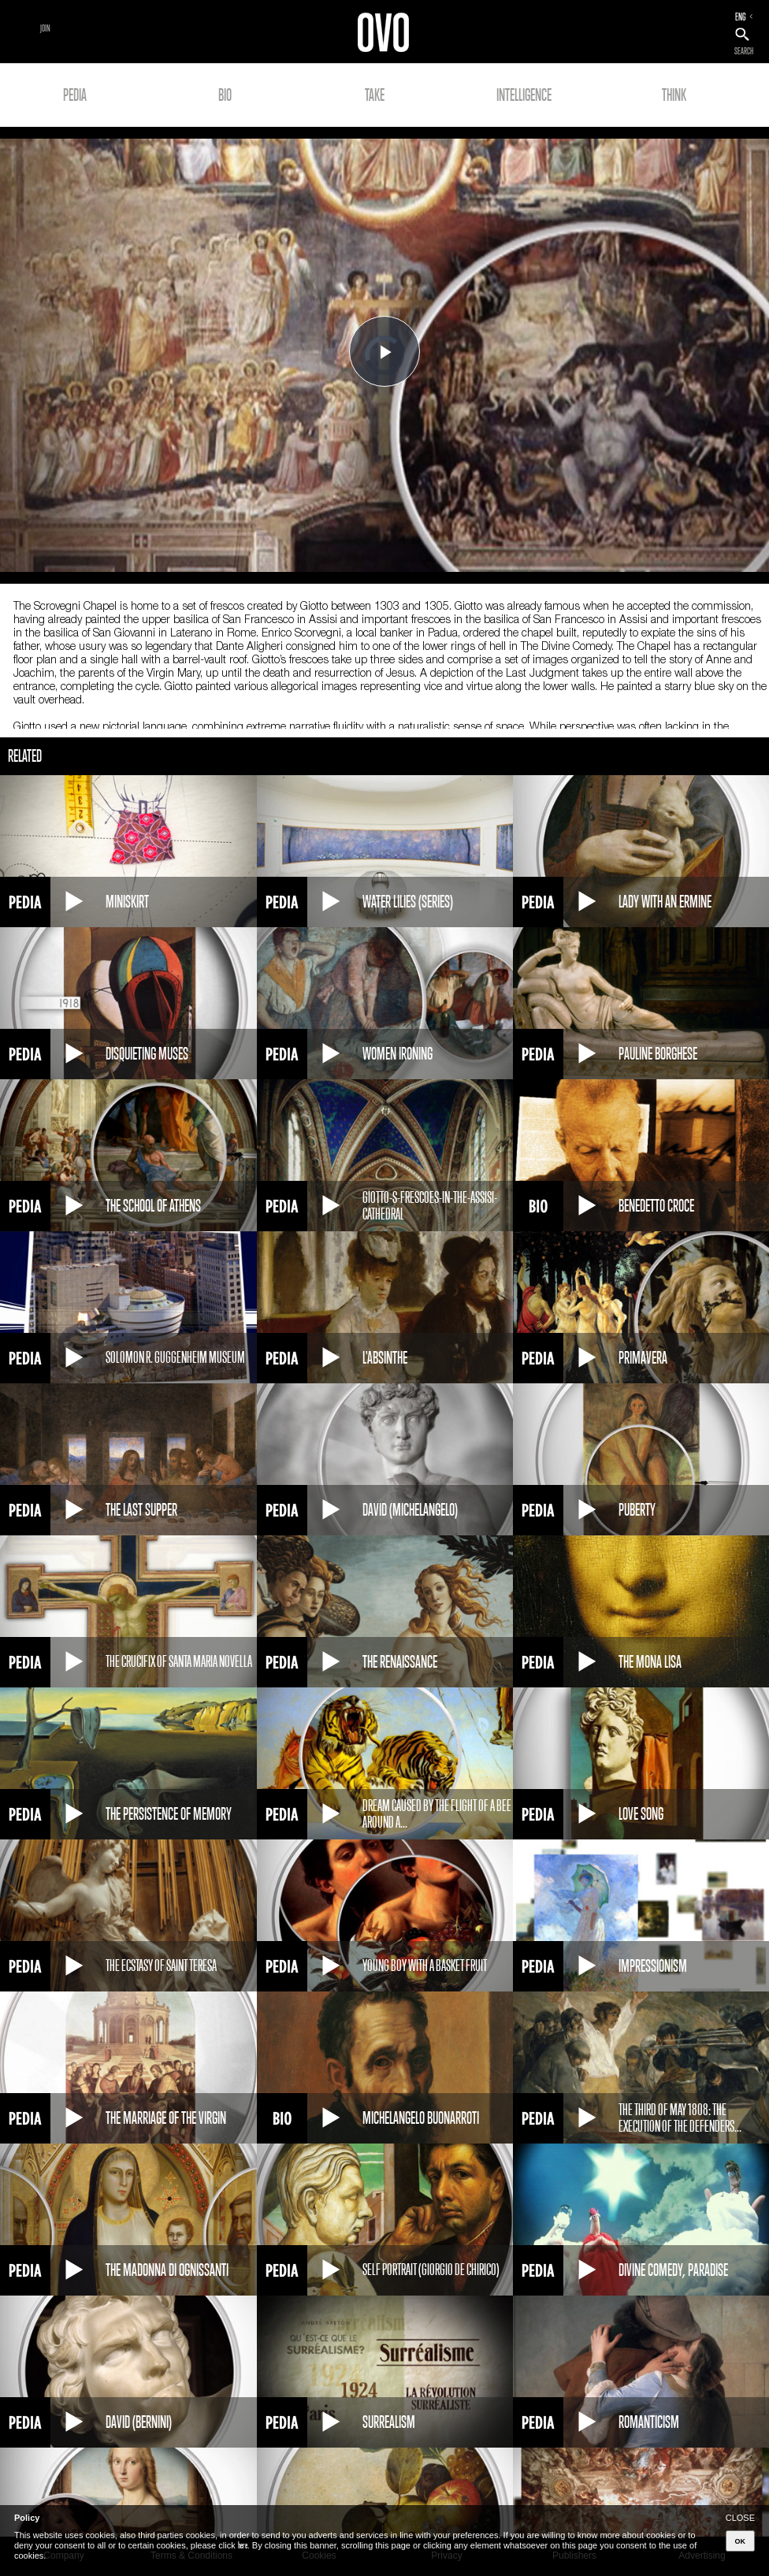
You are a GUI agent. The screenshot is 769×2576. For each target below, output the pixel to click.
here (242, 2545)
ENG (740, 16)
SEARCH (743, 51)
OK (740, 2541)
